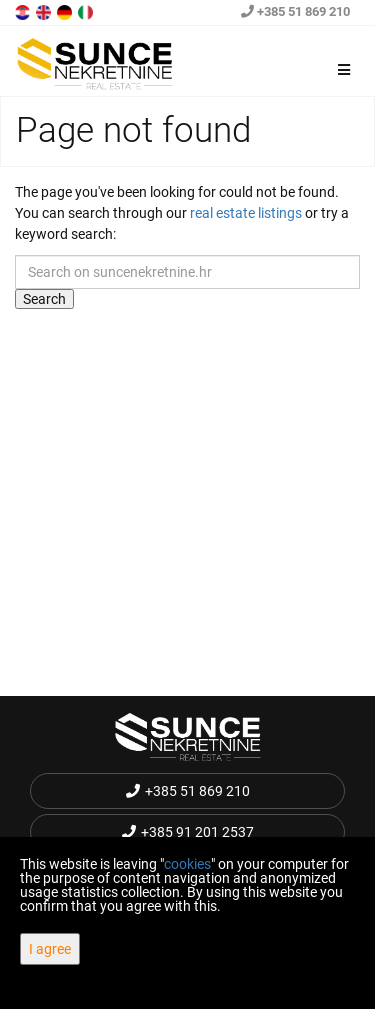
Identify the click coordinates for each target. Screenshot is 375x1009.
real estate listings (246, 213)
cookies (187, 864)
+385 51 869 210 (295, 11)
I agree (50, 949)
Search (44, 299)
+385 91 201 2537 (188, 832)
